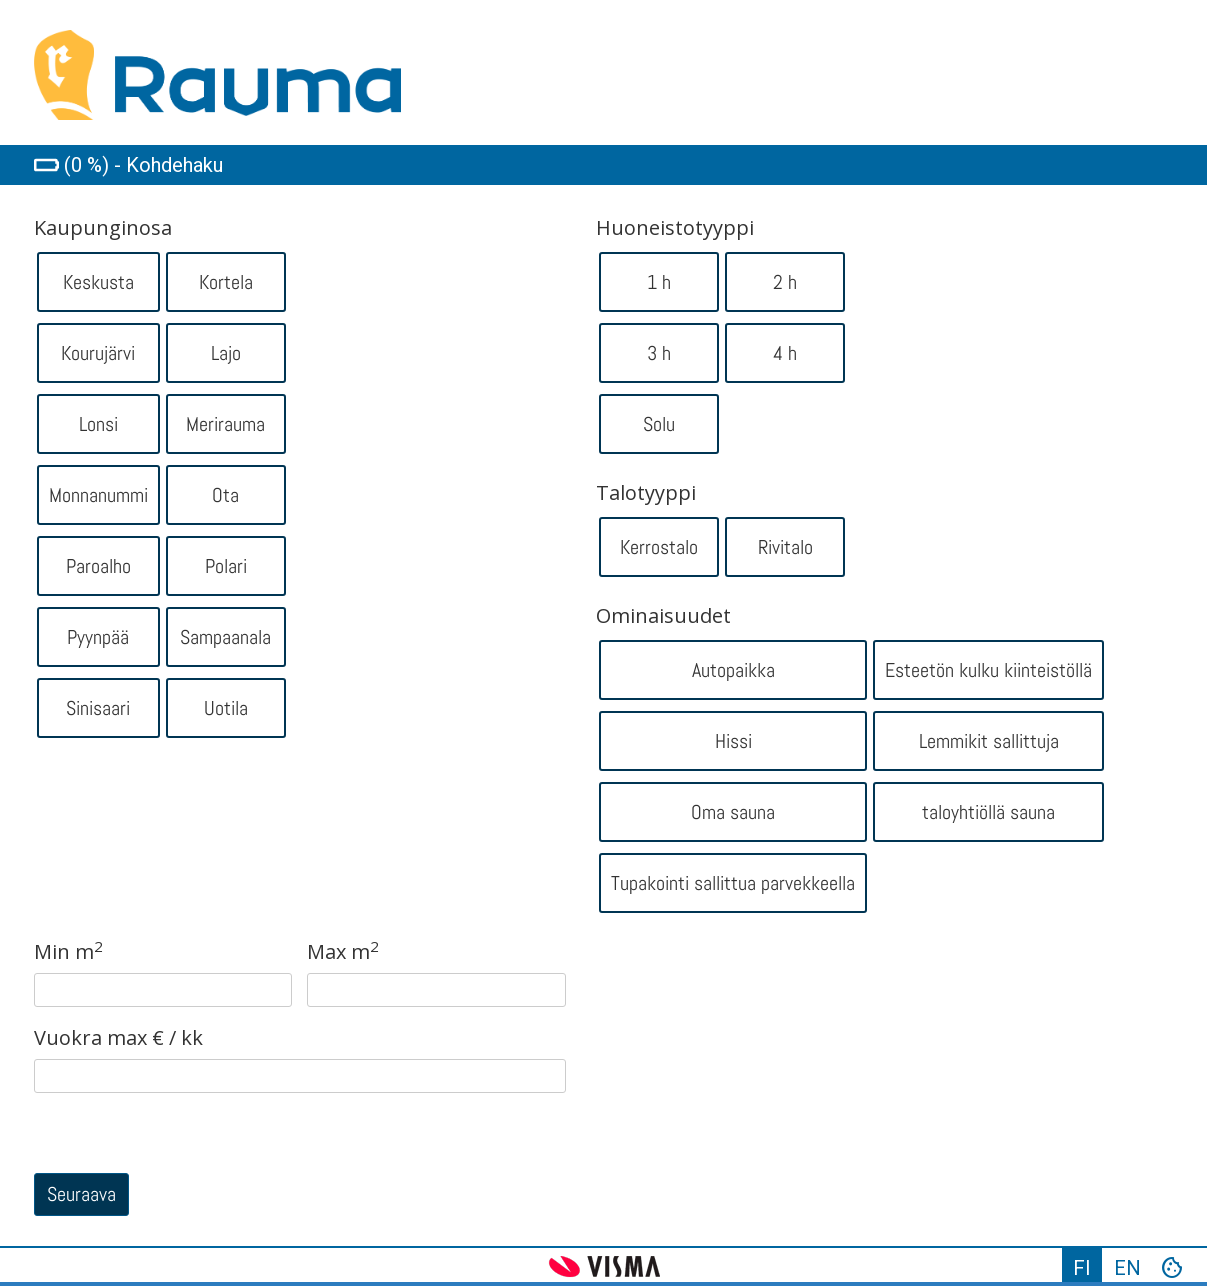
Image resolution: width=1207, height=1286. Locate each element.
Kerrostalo (659, 547)
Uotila (226, 708)
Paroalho (98, 566)
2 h (785, 282)
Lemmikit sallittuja (989, 741)
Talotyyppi (646, 493)
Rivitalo (785, 547)
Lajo (226, 353)
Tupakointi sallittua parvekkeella (733, 883)
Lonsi (98, 424)
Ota (225, 495)
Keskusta (98, 282)
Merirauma (225, 424)
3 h (659, 353)
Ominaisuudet (663, 616)
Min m (68, 952)
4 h (785, 353)
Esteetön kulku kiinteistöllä (988, 670)
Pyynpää (98, 637)
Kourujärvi (98, 353)
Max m (343, 952)
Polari (226, 566)
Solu (659, 424)
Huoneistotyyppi (675, 228)
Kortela (226, 282)
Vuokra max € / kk (118, 1038)
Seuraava (81, 1194)
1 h (659, 282)
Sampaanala (225, 637)
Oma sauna (733, 812)
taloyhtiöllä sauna (988, 812)
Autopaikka (733, 670)
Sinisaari (98, 708)
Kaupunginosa (103, 228)
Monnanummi (98, 495)
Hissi (733, 741)
